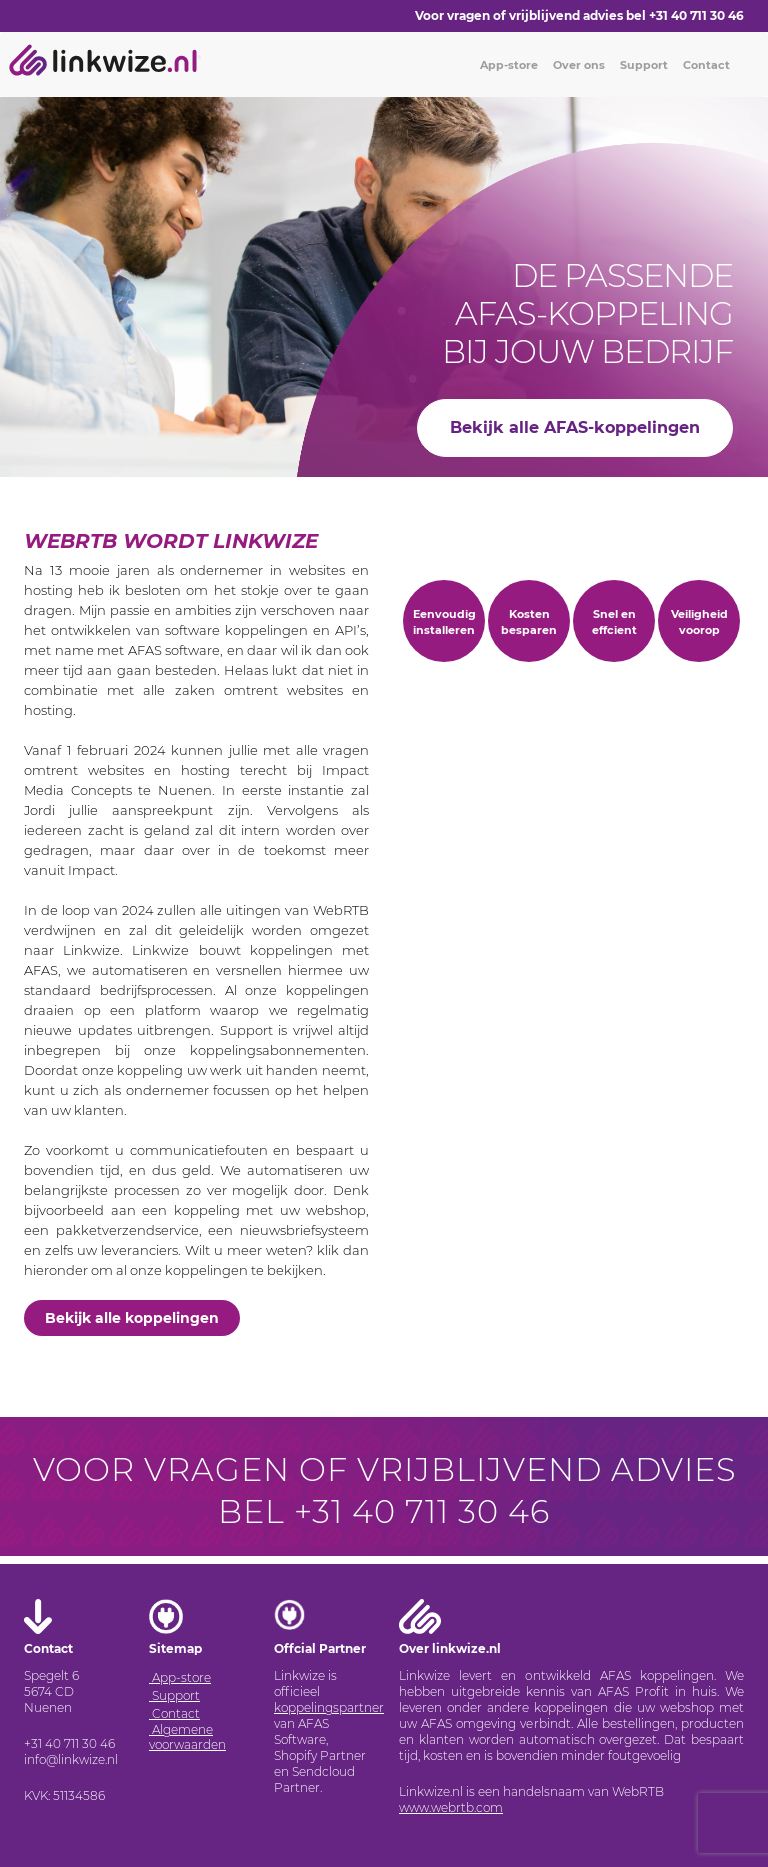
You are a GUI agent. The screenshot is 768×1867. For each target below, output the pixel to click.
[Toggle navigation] (199, 57)
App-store (507, 65)
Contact (705, 65)
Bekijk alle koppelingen (132, 1318)
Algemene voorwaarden (187, 1737)
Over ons (577, 65)
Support (642, 65)
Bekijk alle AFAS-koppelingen (575, 427)
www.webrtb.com (451, 1807)
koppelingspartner (329, 1707)
